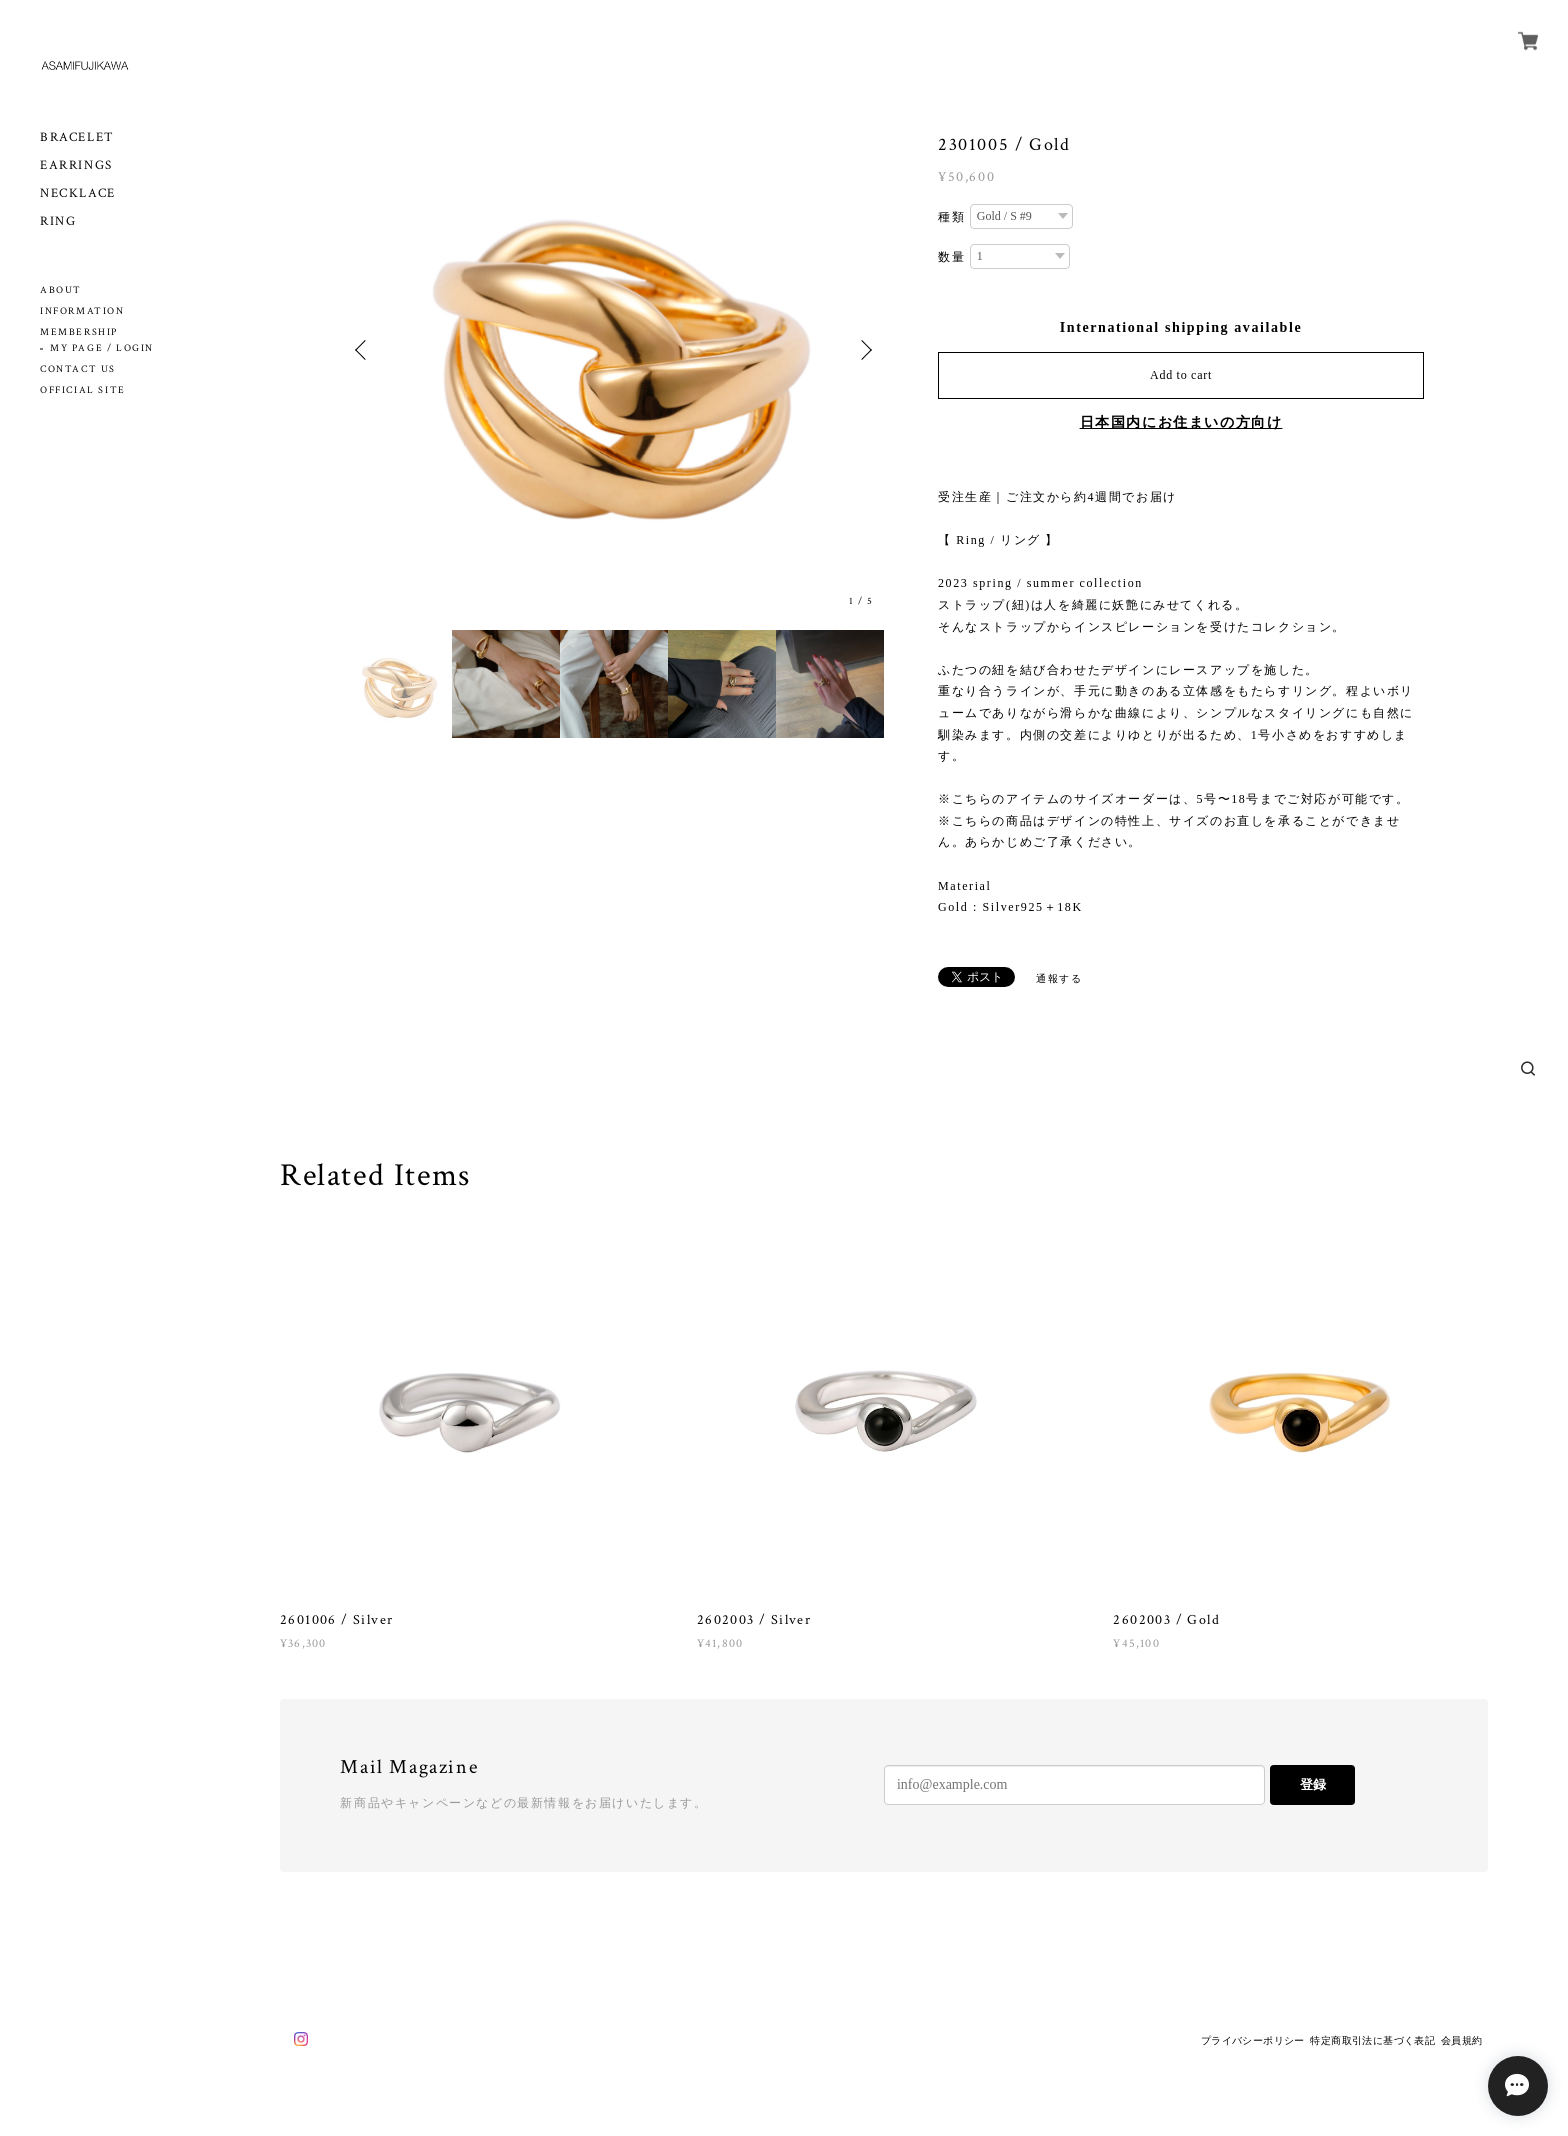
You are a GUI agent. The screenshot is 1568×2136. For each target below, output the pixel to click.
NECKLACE (78, 193)
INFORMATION (82, 311)
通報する (1059, 978)
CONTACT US (78, 369)
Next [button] (864, 350)
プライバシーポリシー (1253, 2040)
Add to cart (1181, 375)
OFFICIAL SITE (83, 390)
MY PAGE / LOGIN (102, 348)
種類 (951, 217)
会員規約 (1462, 2040)
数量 (951, 257)
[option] (614, 350)
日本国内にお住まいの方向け (1181, 422)
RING (58, 221)
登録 (1313, 1784)
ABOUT (61, 290)
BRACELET (77, 137)
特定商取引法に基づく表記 (1372, 2040)
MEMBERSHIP (79, 332)
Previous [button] (364, 350)
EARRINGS (76, 165)
